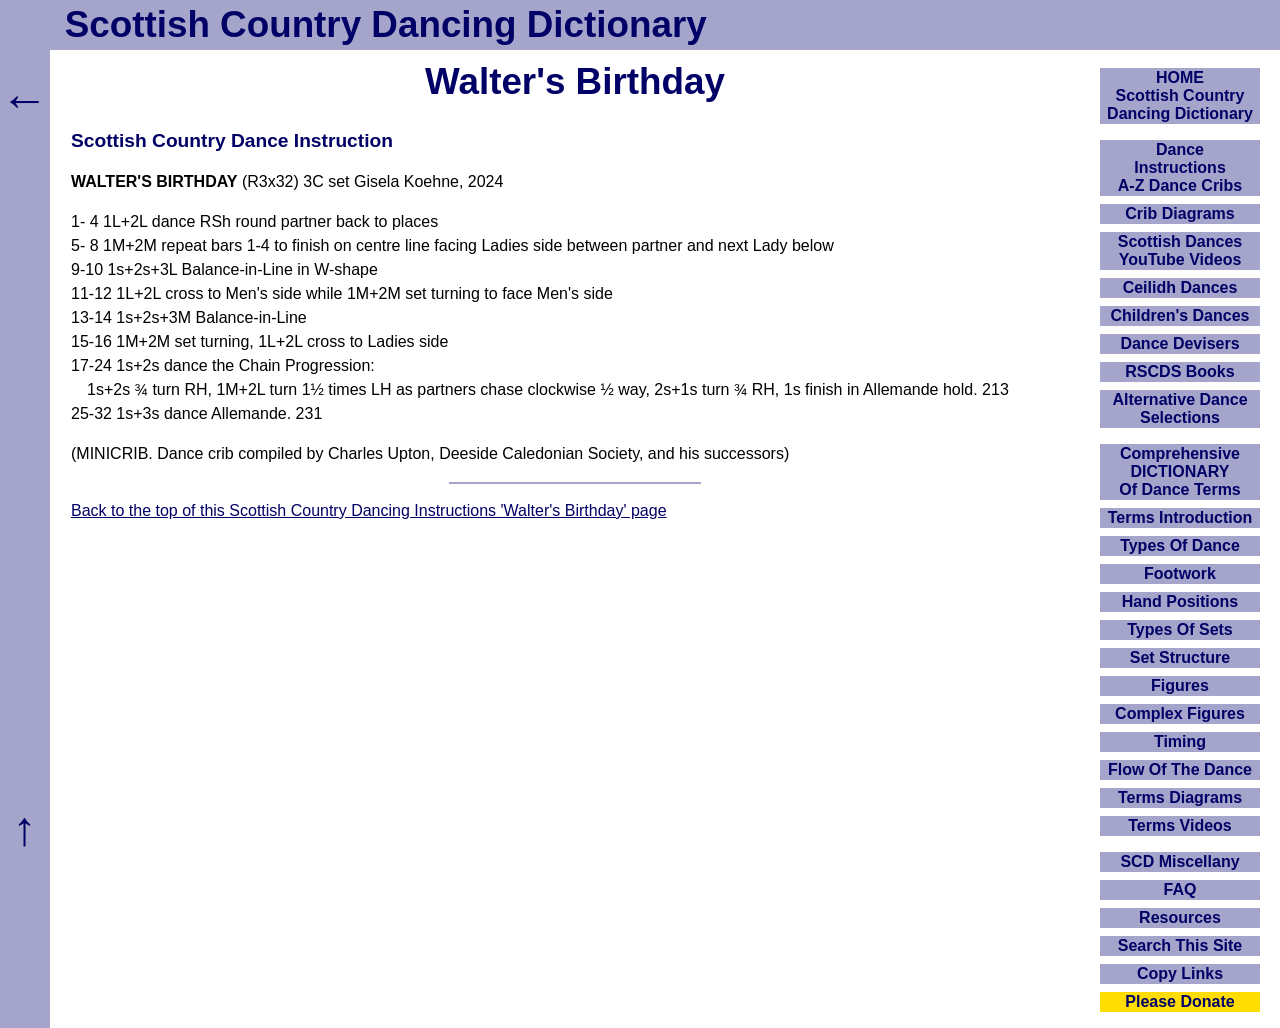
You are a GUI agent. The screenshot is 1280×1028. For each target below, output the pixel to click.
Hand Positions (1180, 601)
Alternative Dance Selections (1179, 408)
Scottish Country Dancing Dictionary (386, 24)
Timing (1180, 741)
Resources (1180, 917)
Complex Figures (1180, 713)
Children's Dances (1180, 315)
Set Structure (1180, 657)
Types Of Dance (1180, 545)
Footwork (1180, 573)
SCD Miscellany (1179, 861)
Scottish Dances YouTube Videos (1180, 250)
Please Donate (1179, 1001)
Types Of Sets (1180, 629)
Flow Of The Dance (1180, 769)
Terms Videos (1179, 825)
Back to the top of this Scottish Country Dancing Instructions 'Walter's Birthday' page (369, 510)
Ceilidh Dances (1180, 287)
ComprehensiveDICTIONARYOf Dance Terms (1180, 471)
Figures (1180, 685)
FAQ (1180, 889)
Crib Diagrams (1179, 213)
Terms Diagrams (1180, 797)
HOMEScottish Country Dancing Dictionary (1180, 95)
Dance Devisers (1179, 343)
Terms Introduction (1180, 517)
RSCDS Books (1179, 371)
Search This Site (1180, 945)
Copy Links (1180, 973)
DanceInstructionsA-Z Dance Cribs (1180, 167)
